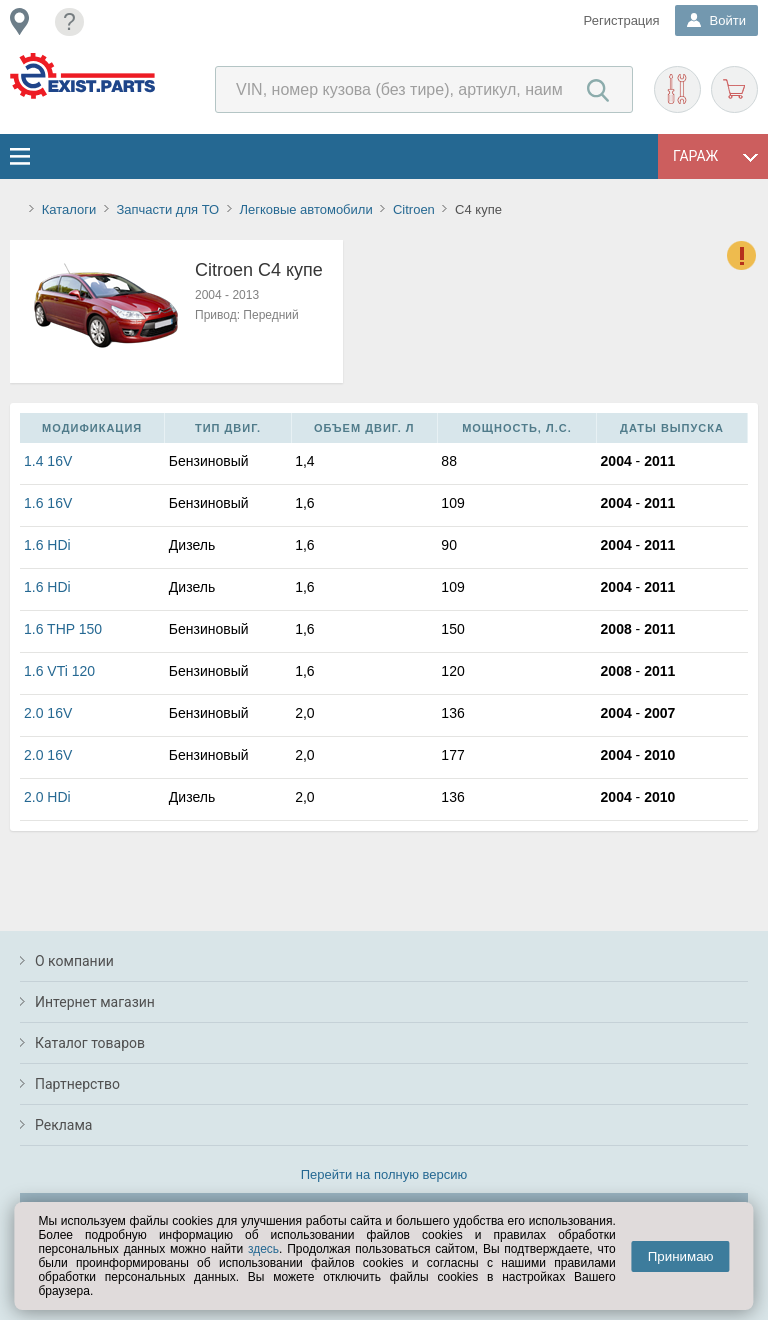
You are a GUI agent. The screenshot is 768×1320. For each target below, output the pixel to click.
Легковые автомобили (305, 209)
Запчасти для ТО (167, 209)
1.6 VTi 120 (59, 671)
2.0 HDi (47, 797)
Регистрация (622, 20)
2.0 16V (48, 713)
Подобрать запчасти (677, 89)
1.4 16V (48, 461)
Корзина (734, 89)
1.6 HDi (47, 545)
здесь (263, 1249)
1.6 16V (48, 503)
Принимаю (681, 1256)
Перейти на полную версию (384, 1174)
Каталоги (69, 209)
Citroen (414, 209)
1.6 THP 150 (63, 629)
